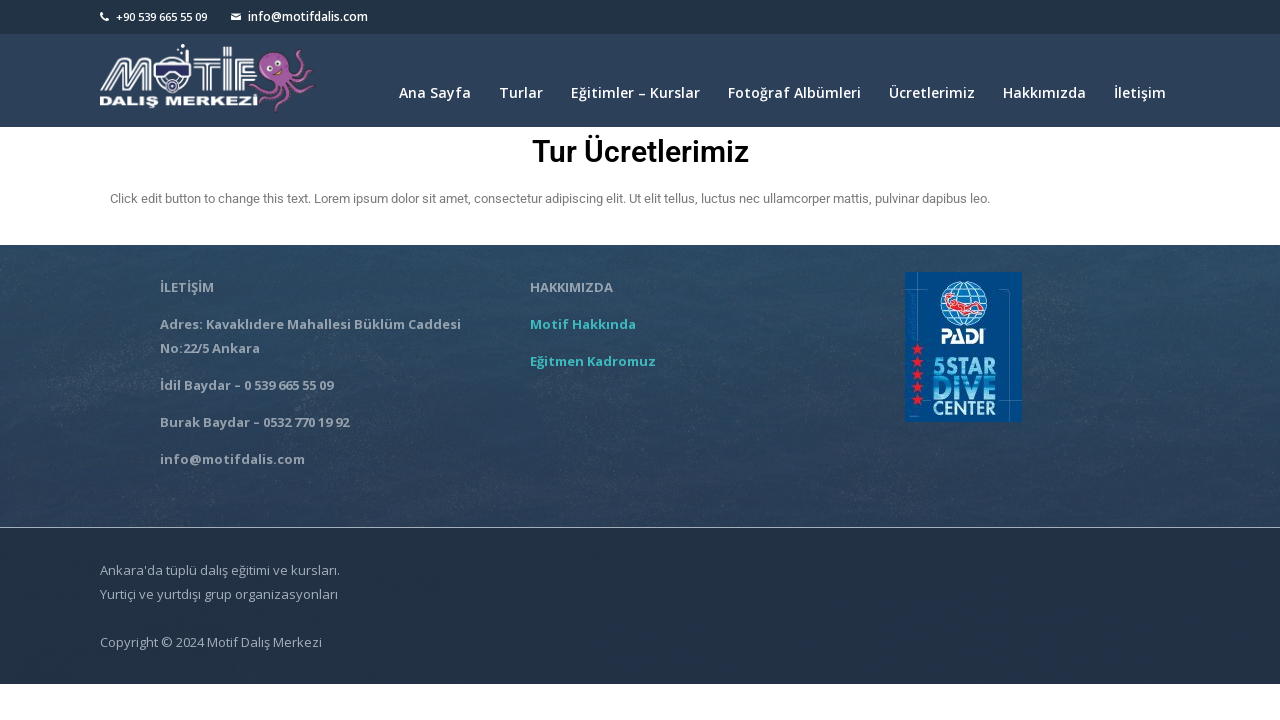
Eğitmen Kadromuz (593, 361)
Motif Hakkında (586, 324)
